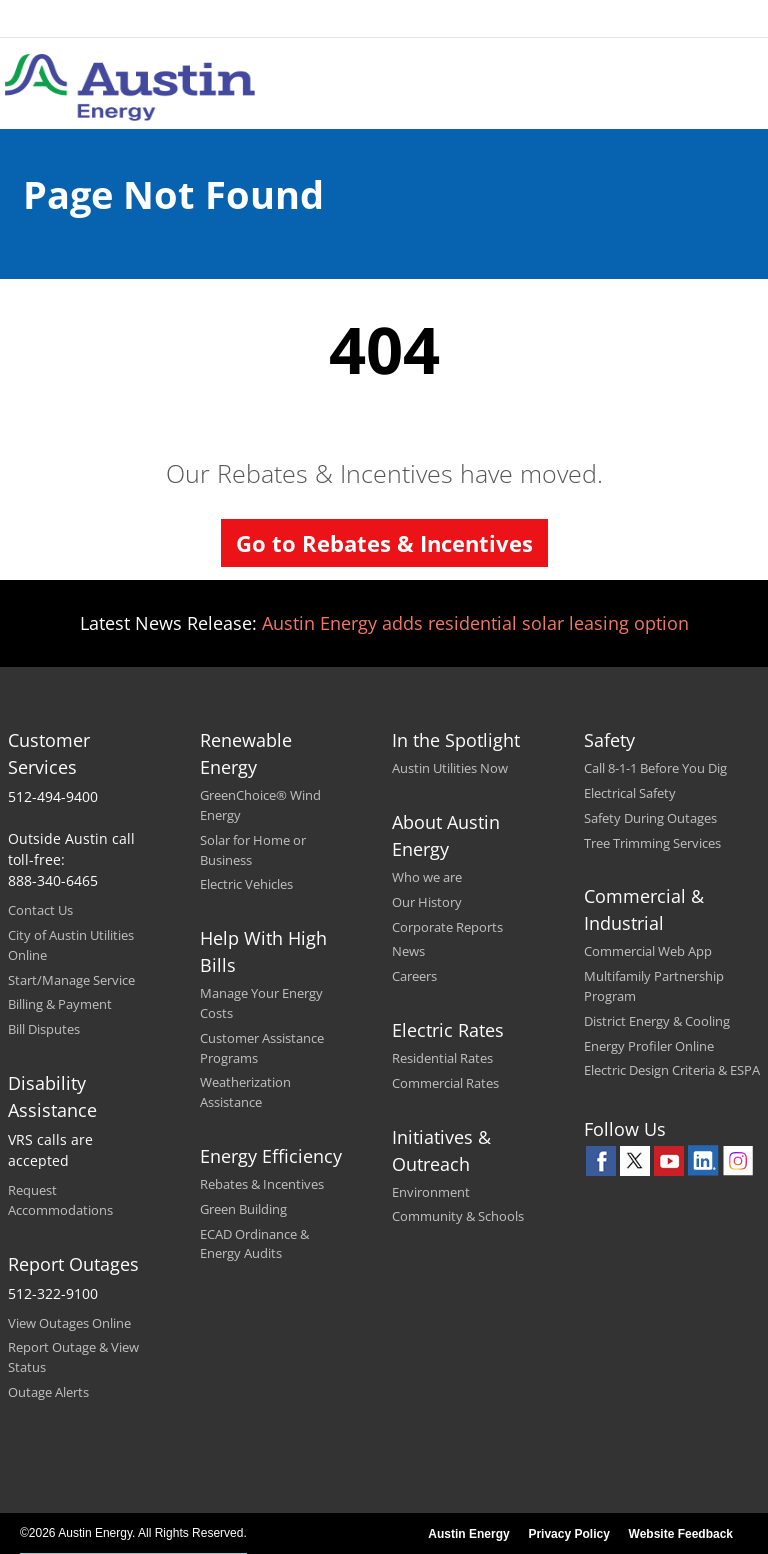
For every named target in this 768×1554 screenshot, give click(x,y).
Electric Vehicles (246, 884)
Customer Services (49, 753)
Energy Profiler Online (649, 1046)
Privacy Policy (568, 1534)
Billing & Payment (60, 1004)
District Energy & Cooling (657, 1021)
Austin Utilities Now (450, 768)
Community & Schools (458, 1216)
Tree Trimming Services (652, 843)
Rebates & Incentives (262, 1184)
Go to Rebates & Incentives (384, 543)
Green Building (243, 1209)
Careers (414, 976)
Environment (431, 1192)
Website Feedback (681, 1534)
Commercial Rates (445, 1083)
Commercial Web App (648, 951)
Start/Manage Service (71, 980)
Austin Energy (468, 1534)
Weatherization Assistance (245, 1092)
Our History (427, 902)
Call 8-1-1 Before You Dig (655, 768)
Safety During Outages (650, 818)
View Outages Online (69, 1323)
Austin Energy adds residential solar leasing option (475, 623)
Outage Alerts (48, 1392)
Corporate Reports (447, 927)
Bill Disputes (44, 1029)
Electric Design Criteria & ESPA (672, 1070)
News (408, 951)
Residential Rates (442, 1058)
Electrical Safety (630, 793)
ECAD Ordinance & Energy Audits (254, 1244)
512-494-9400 (53, 796)
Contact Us (40, 910)
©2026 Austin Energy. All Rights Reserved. (133, 1533)
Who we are (427, 877)
